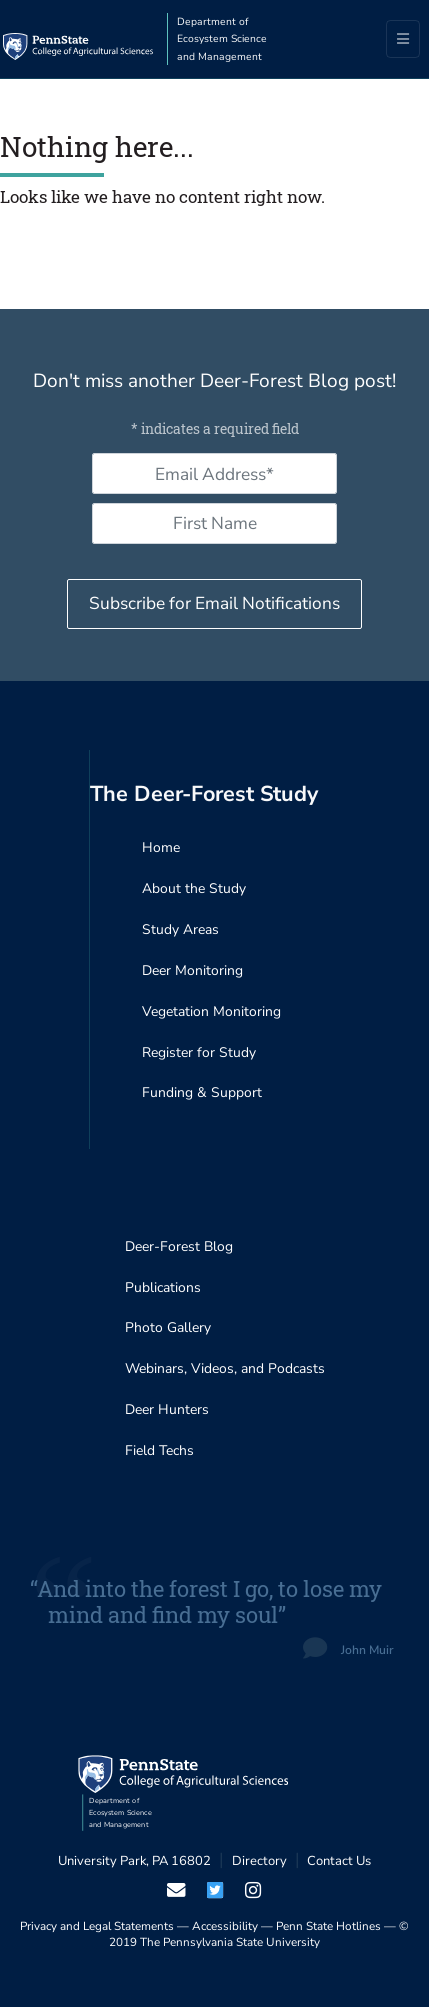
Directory (259, 1861)
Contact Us (339, 1861)
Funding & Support (202, 1092)
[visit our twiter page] (214, 1890)
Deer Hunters (167, 1409)
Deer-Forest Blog (179, 1246)
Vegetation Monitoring (211, 1011)
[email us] (176, 1890)
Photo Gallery (168, 1327)
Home (161, 847)
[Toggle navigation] (403, 39)
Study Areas (180, 929)
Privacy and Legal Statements (97, 1926)
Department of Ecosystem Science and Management (222, 39)
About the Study (194, 888)
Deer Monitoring (192, 970)
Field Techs (159, 1450)
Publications (163, 1287)
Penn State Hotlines (328, 1926)
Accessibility (225, 1926)
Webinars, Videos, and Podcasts (225, 1368)
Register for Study (199, 1052)
